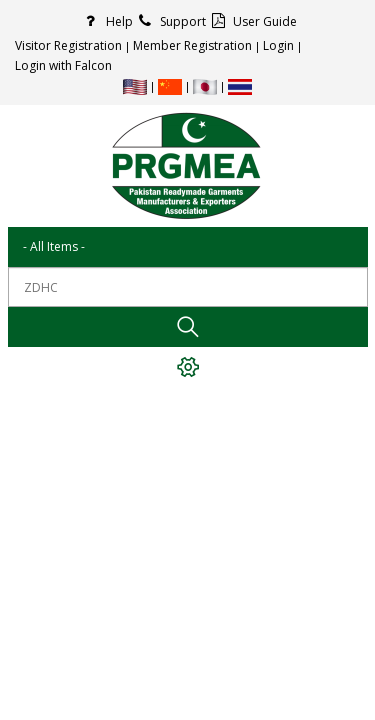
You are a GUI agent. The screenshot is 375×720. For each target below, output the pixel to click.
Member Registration (192, 45)
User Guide (251, 21)
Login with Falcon (63, 65)
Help (106, 21)
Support (169, 21)
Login (278, 45)
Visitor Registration (68, 45)
